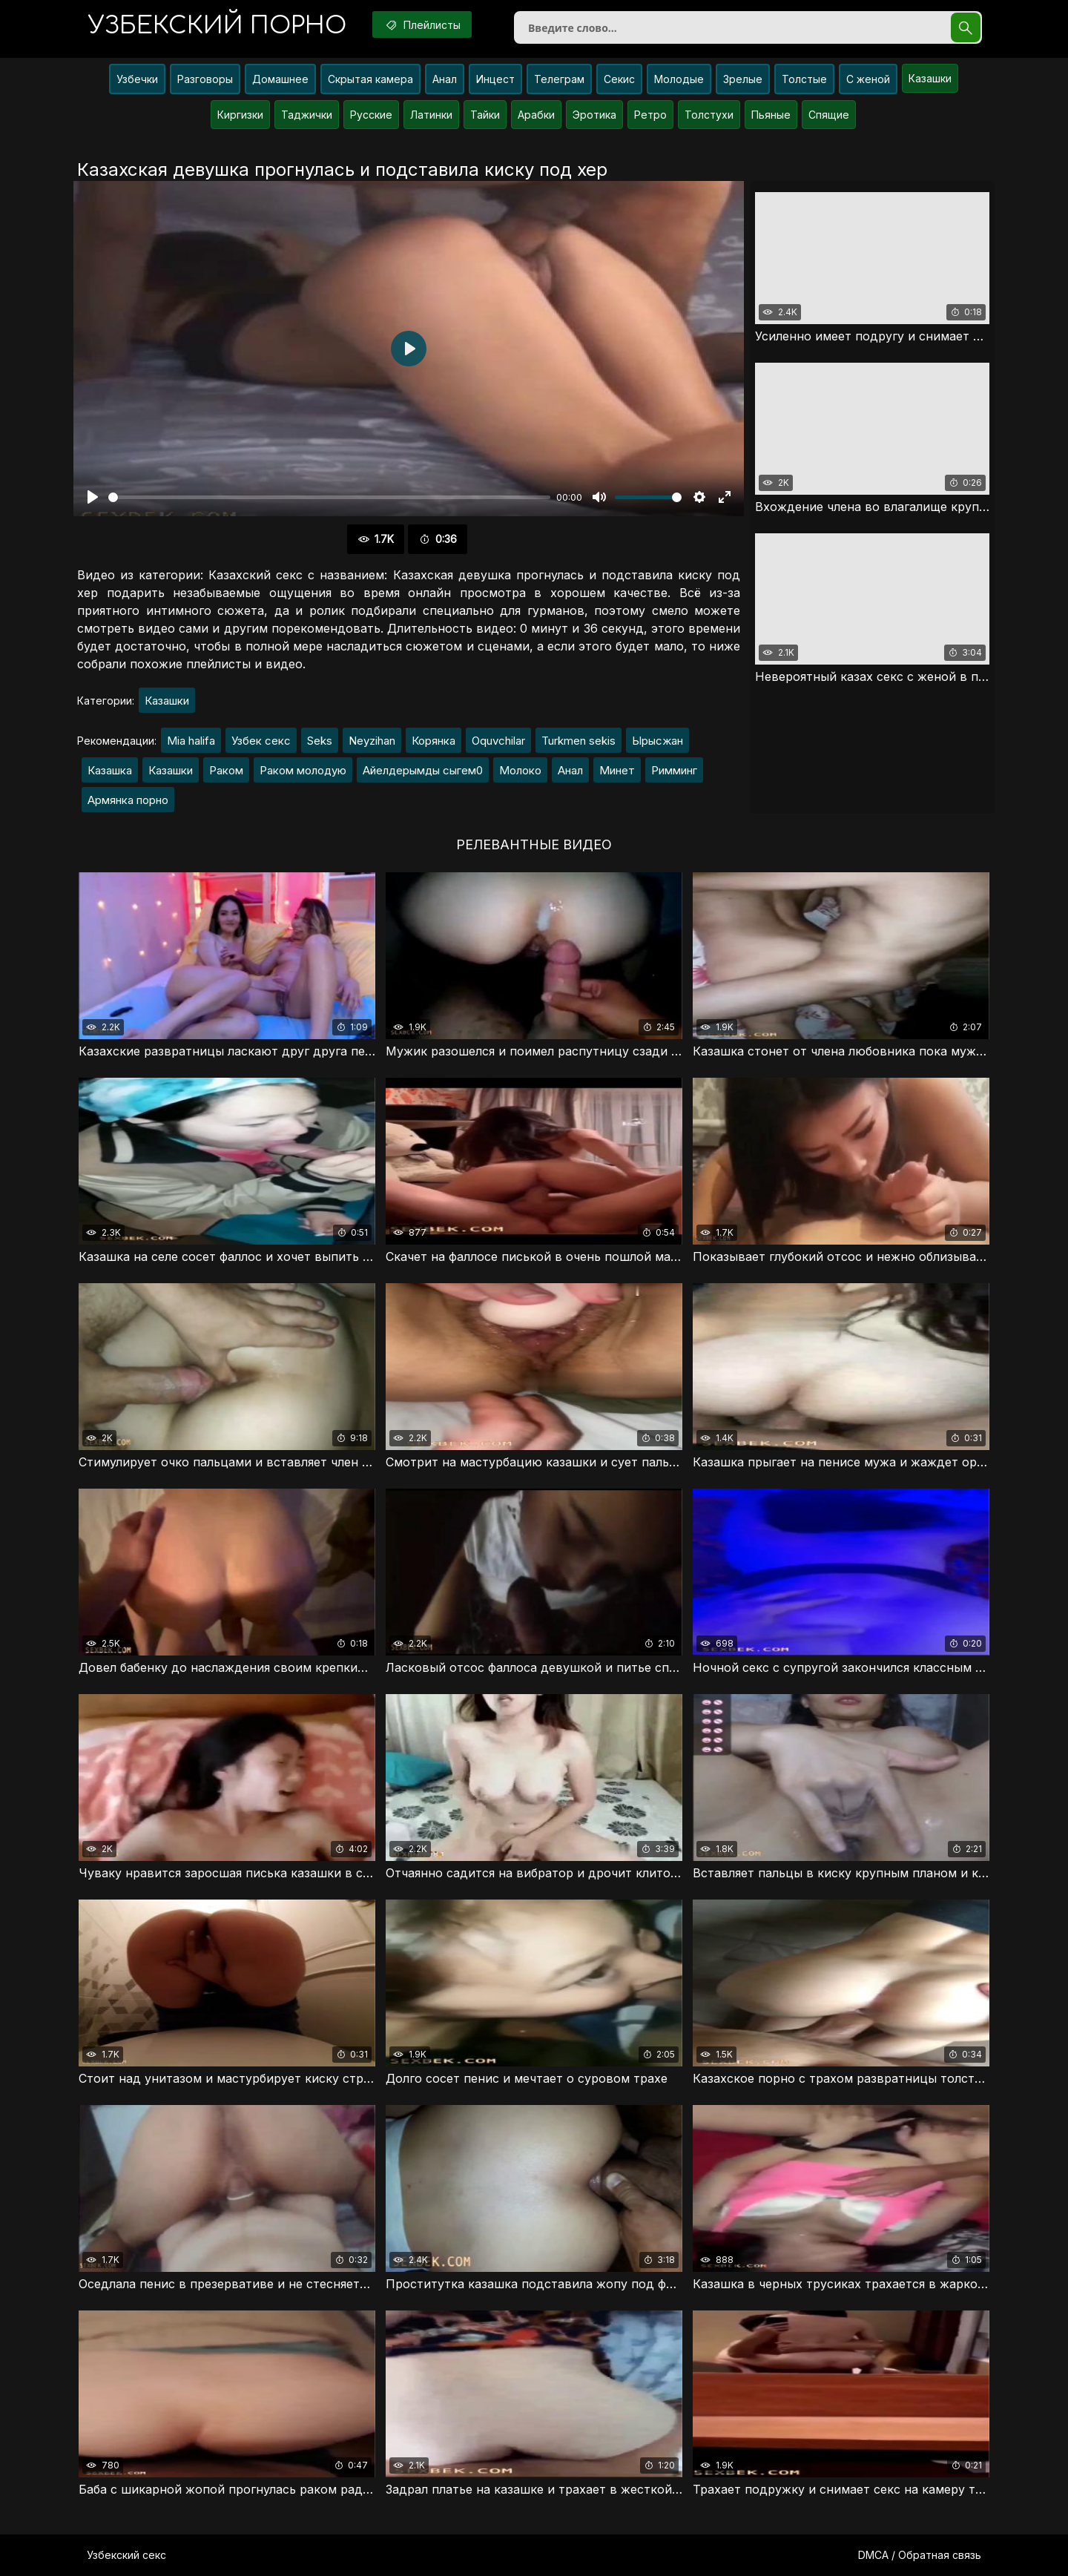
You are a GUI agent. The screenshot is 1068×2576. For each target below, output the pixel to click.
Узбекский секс (126, 2555)
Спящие (828, 114)
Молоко (520, 770)
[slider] (329, 497)
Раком (226, 770)
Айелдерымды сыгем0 (423, 770)
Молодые (679, 79)
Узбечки (137, 79)
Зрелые (742, 79)
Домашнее (280, 79)
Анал (444, 79)
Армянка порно (128, 800)
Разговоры (205, 79)
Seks (319, 741)
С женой (868, 79)
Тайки (485, 114)
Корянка (433, 741)
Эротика (594, 114)
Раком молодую (303, 770)
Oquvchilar (498, 741)
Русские (371, 114)
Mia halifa (191, 741)
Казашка (110, 770)
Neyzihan (372, 741)
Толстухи (709, 114)
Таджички (306, 114)
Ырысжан (657, 741)
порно (217, 26)
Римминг (674, 770)
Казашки (930, 78)
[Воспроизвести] (93, 497)
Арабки (536, 114)
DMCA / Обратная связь (919, 2555)
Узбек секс (261, 741)
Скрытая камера (370, 79)
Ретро (650, 114)
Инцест (495, 79)
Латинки (431, 114)
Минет (617, 770)
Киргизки (240, 114)
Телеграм (559, 79)
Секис (619, 79)
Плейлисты (422, 24)
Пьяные (771, 114)
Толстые (804, 79)
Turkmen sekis (578, 741)
